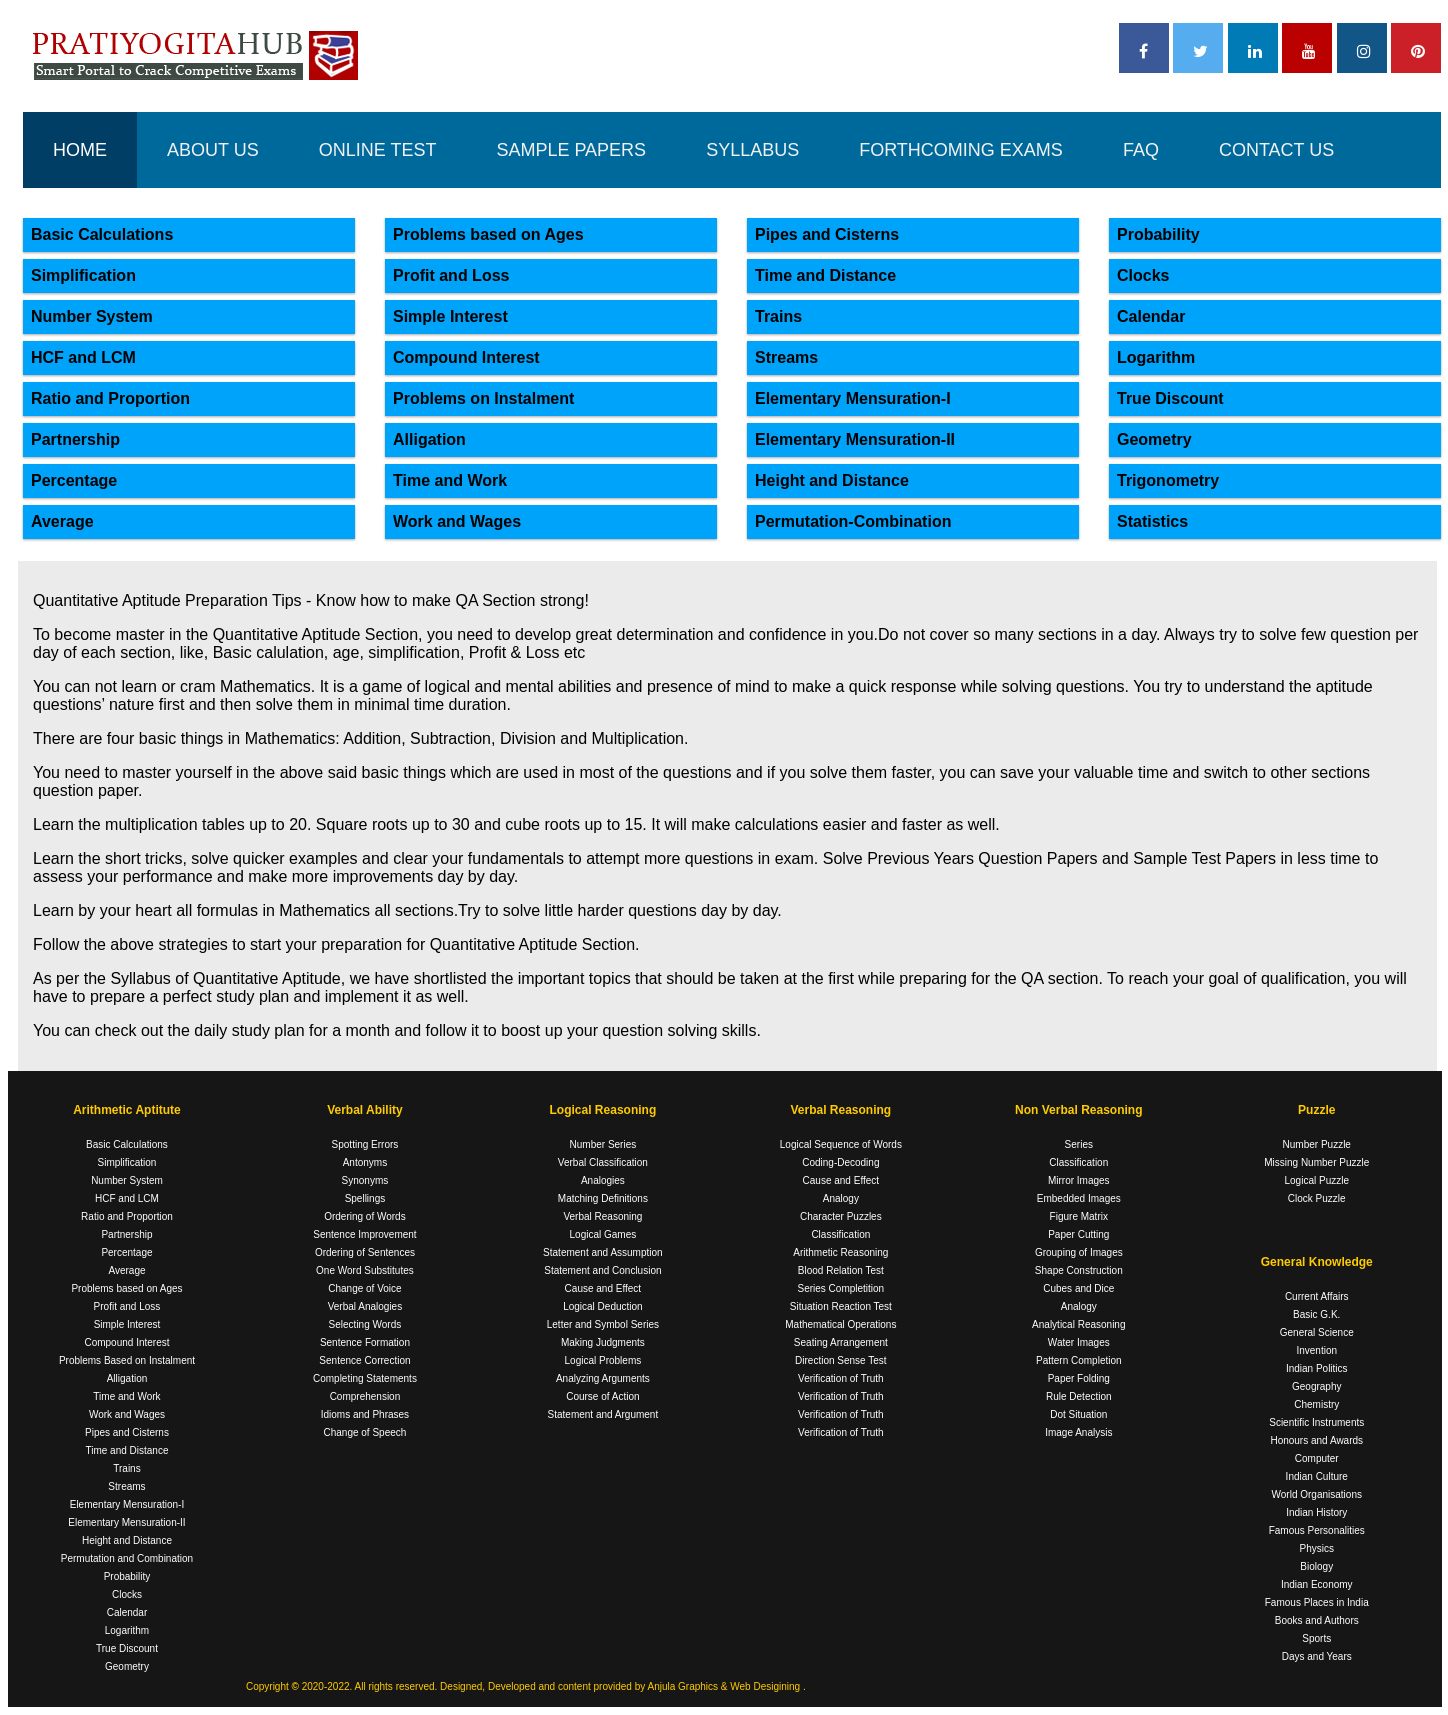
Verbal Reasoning (602, 1216)
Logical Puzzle (1317, 1180)
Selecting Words (365, 1324)
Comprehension (365, 1396)
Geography (1316, 1386)
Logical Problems (603, 1360)
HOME (80, 150)
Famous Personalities (1317, 1530)
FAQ (1141, 150)
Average (62, 521)
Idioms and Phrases (365, 1414)
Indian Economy (1317, 1584)
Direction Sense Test (841, 1360)
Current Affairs (1317, 1296)
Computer (1317, 1458)
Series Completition (840, 1288)
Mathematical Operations (840, 1324)
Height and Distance (832, 480)
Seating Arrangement (841, 1342)
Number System (92, 316)
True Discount (1170, 398)
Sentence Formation (365, 1342)
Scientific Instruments (1316, 1422)
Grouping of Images (1079, 1252)
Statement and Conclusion (602, 1270)
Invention (1316, 1350)
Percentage (74, 480)
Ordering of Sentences (365, 1252)
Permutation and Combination (127, 1558)
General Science (1317, 1332)
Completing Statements (365, 1378)
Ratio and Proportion (110, 398)
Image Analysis (1078, 1432)
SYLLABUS (752, 150)
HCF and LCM (83, 357)
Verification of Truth (841, 1378)
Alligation (429, 439)
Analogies (603, 1180)
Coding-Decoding (840, 1162)
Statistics (1152, 521)
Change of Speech (365, 1432)
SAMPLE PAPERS (571, 150)
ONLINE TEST (378, 150)
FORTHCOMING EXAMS (961, 150)
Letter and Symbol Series (603, 1324)
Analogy (841, 1198)
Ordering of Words (365, 1216)
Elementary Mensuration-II (855, 439)
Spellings (365, 1198)
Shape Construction (1079, 1270)
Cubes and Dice (1078, 1288)
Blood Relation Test (841, 1270)
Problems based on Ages (488, 234)
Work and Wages (457, 521)
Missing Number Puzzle (1316, 1162)
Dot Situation (1078, 1414)
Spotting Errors (365, 1144)
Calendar (1151, 316)
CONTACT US (1276, 150)
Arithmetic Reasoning (840, 1252)
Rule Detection (1079, 1396)
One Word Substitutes (365, 1270)
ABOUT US (213, 150)
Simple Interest (450, 316)
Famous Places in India (1317, 1602)
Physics (1317, 1548)
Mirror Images (1079, 1180)
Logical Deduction (603, 1306)
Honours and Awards (1316, 1440)
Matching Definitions (603, 1198)
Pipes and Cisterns (827, 234)
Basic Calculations (102, 234)
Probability (1158, 234)
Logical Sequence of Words (841, 1144)
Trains (778, 316)
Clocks (1143, 275)
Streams (786, 357)
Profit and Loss (451, 275)
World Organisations (1317, 1494)
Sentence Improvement (364, 1234)
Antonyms (365, 1162)
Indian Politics (1317, 1368)
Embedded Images (1079, 1198)
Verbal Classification (603, 1162)
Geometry (1154, 439)
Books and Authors (1317, 1620)
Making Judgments (603, 1342)
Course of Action (602, 1396)
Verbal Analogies (365, 1306)
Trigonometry (1168, 480)
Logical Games (603, 1234)
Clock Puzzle (1317, 1198)
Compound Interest (466, 357)
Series (1079, 1144)
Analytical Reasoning (1078, 1324)
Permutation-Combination (853, 521)
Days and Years (1317, 1656)
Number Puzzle (1317, 1144)
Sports (1316, 1638)
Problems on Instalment (483, 398)
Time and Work (450, 480)
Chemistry (1316, 1404)
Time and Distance (825, 275)
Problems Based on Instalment (127, 1360)
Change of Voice (364, 1288)
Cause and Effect (603, 1288)
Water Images (1079, 1342)
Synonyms (365, 1180)
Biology (1316, 1566)
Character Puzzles (841, 1216)
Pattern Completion (1079, 1360)
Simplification (83, 275)
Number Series (603, 1144)
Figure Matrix (1079, 1216)
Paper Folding (1079, 1378)
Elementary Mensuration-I (853, 398)
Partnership (75, 439)
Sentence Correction (364, 1360)
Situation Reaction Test (841, 1306)
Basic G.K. (1316, 1314)
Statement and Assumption (603, 1252)
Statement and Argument (603, 1414)
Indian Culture (1317, 1476)
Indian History (1316, 1512)
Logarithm (1156, 357)
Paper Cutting (1078, 1234)
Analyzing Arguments (603, 1378)
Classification (840, 1234)
